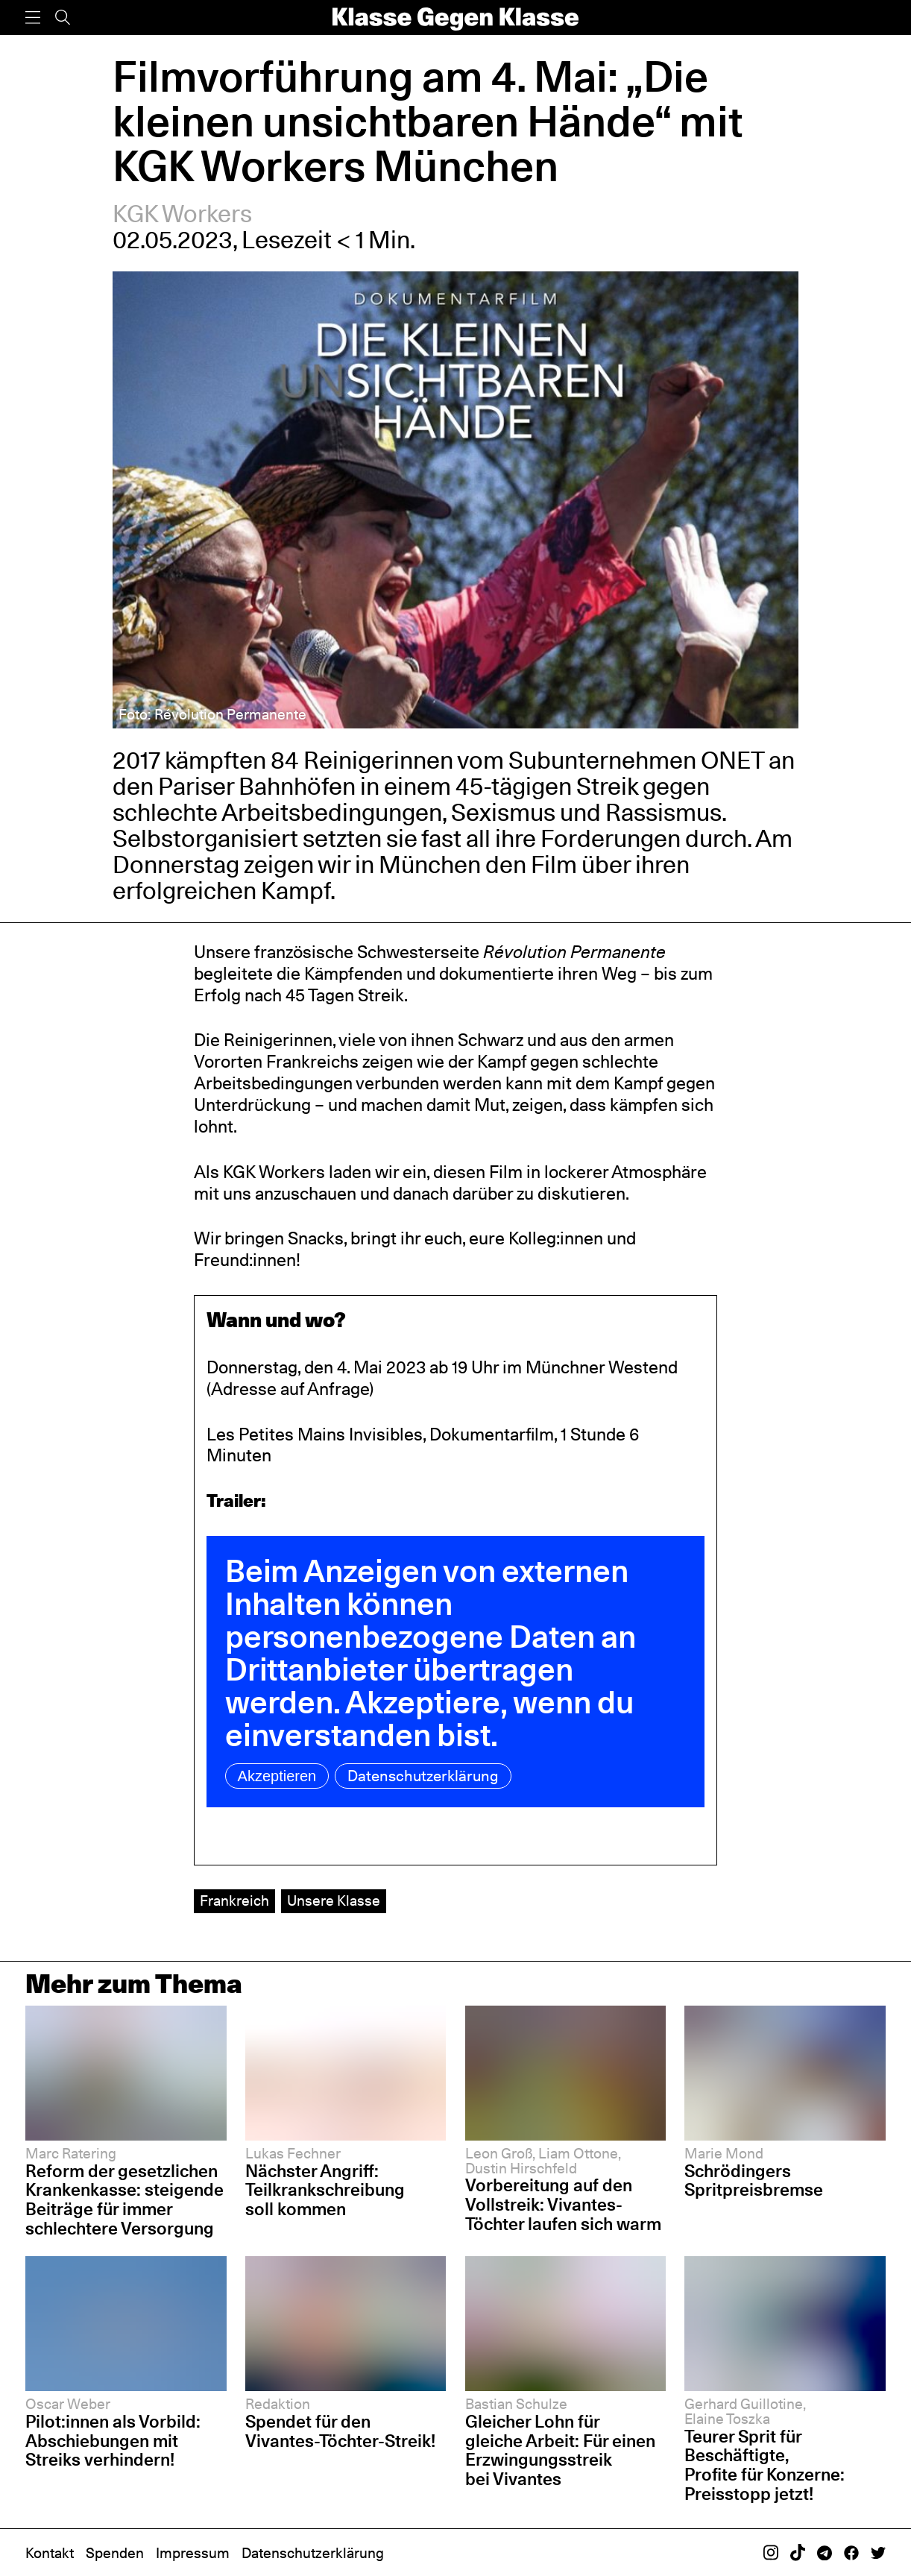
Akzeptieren (277, 1776)
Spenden (115, 2553)
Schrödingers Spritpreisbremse (753, 2180)
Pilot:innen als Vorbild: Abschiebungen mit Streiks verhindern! (113, 2440)
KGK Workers (182, 213)
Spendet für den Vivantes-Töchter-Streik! (340, 2430)
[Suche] (62, 17)
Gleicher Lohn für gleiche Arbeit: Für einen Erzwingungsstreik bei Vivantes (560, 2450)
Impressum (193, 2553)
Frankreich (234, 1900)
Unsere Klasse (333, 1900)
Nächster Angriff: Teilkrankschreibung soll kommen (325, 2190)
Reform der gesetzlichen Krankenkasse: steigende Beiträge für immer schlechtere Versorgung (124, 2199)
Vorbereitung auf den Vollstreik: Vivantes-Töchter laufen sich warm (563, 2204)
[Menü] (32, 17)
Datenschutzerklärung (423, 1776)
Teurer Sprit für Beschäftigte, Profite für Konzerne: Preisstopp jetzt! (764, 2464)
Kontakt (49, 2553)
